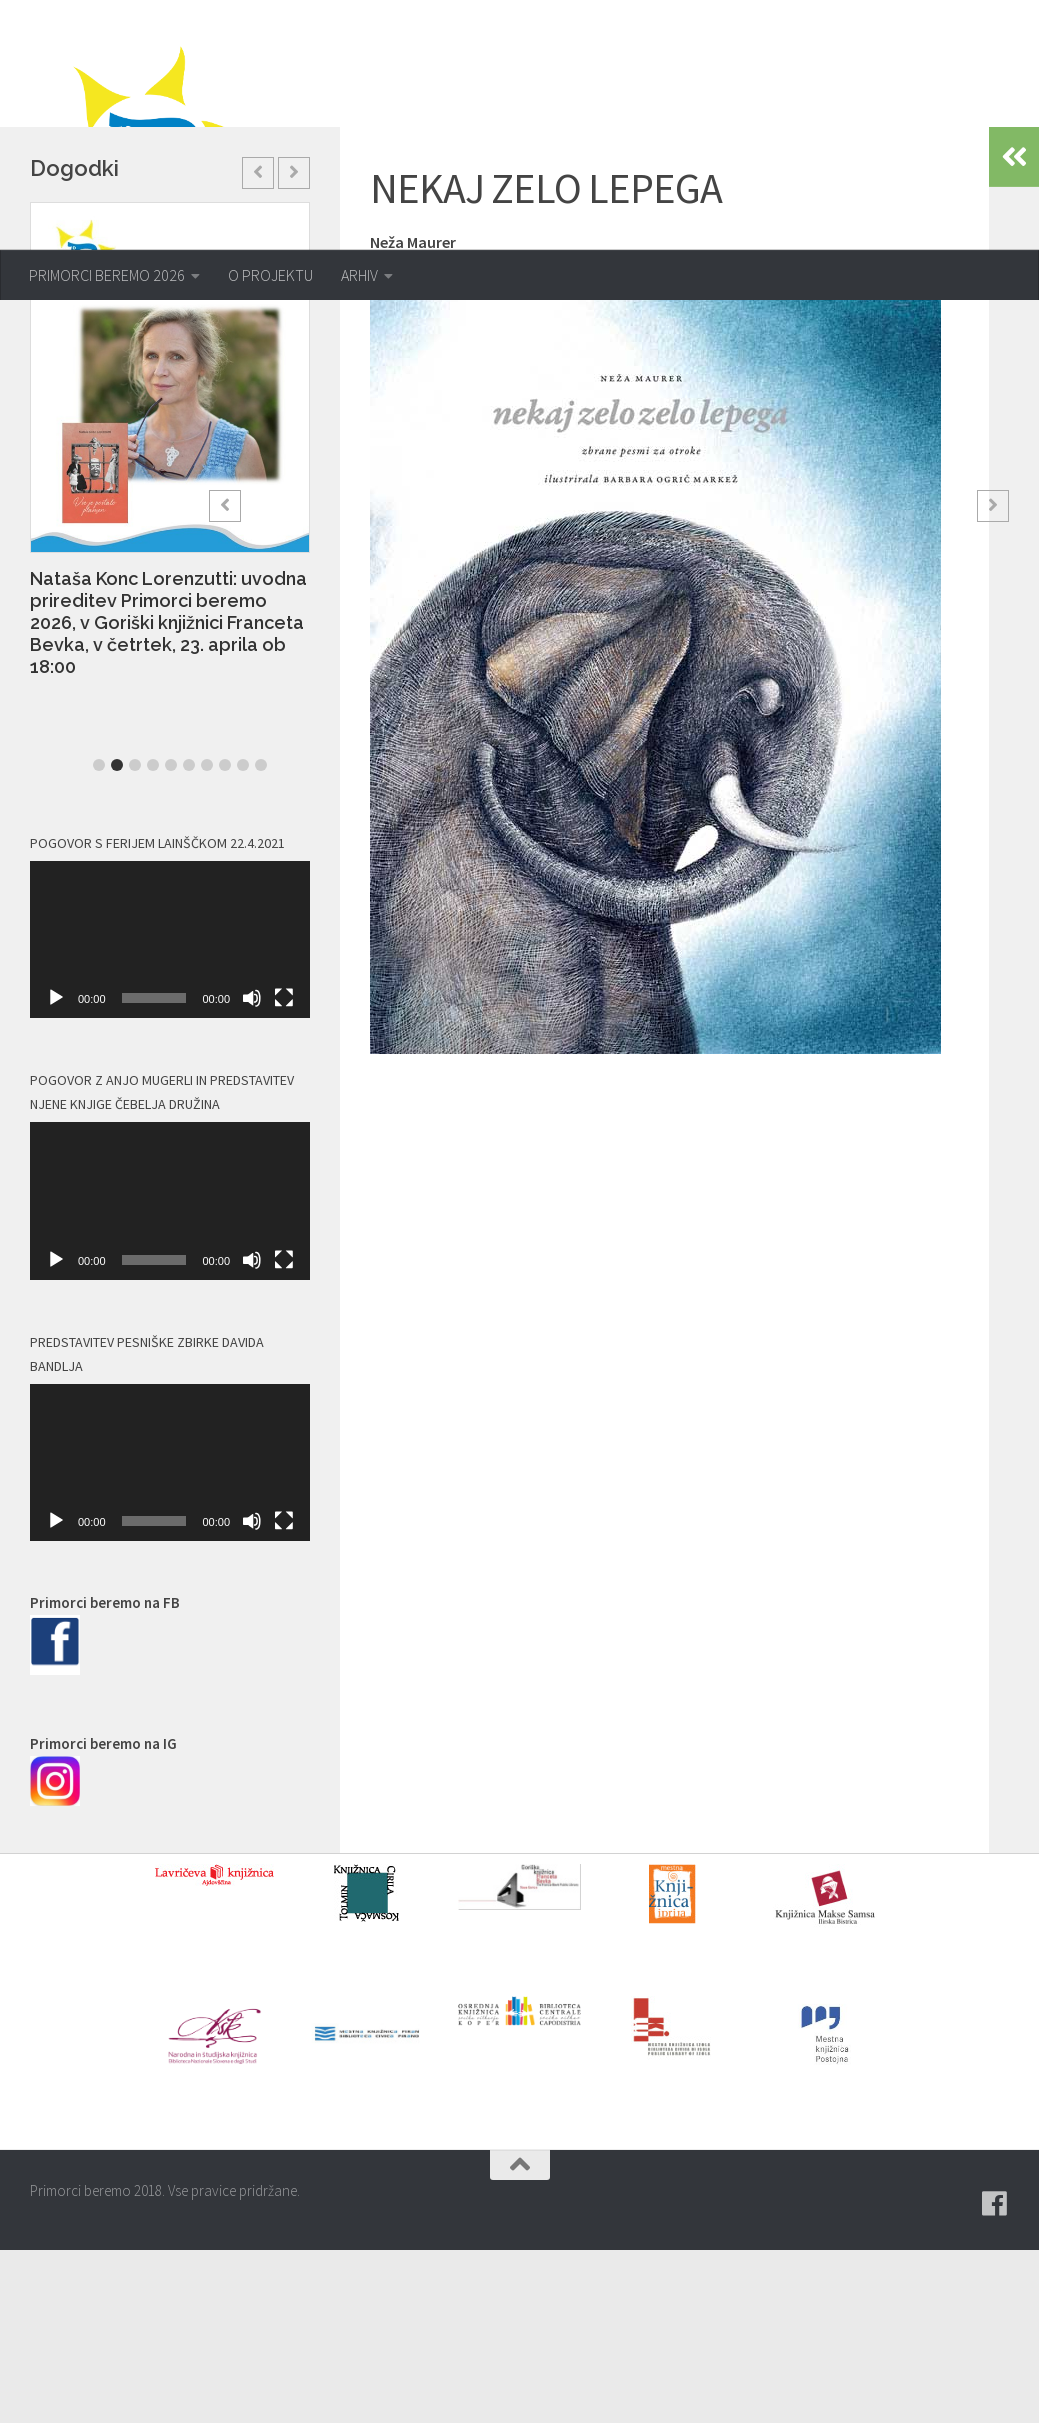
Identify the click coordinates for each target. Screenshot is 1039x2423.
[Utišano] (252, 1171)
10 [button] (261, 938)
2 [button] (117, 938)
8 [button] (225, 938)
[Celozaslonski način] (284, 1171)
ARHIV (359, 275)
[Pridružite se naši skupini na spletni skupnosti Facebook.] (995, 2377)
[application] (170, 1113)
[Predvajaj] (56, 1171)
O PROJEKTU (270, 275)
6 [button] (189, 938)
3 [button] (135, 938)
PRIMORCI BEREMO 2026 (107, 275)
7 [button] (207, 938)
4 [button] (153, 938)
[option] (170, 623)
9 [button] (243, 938)
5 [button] (171, 938)
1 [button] (99, 938)
